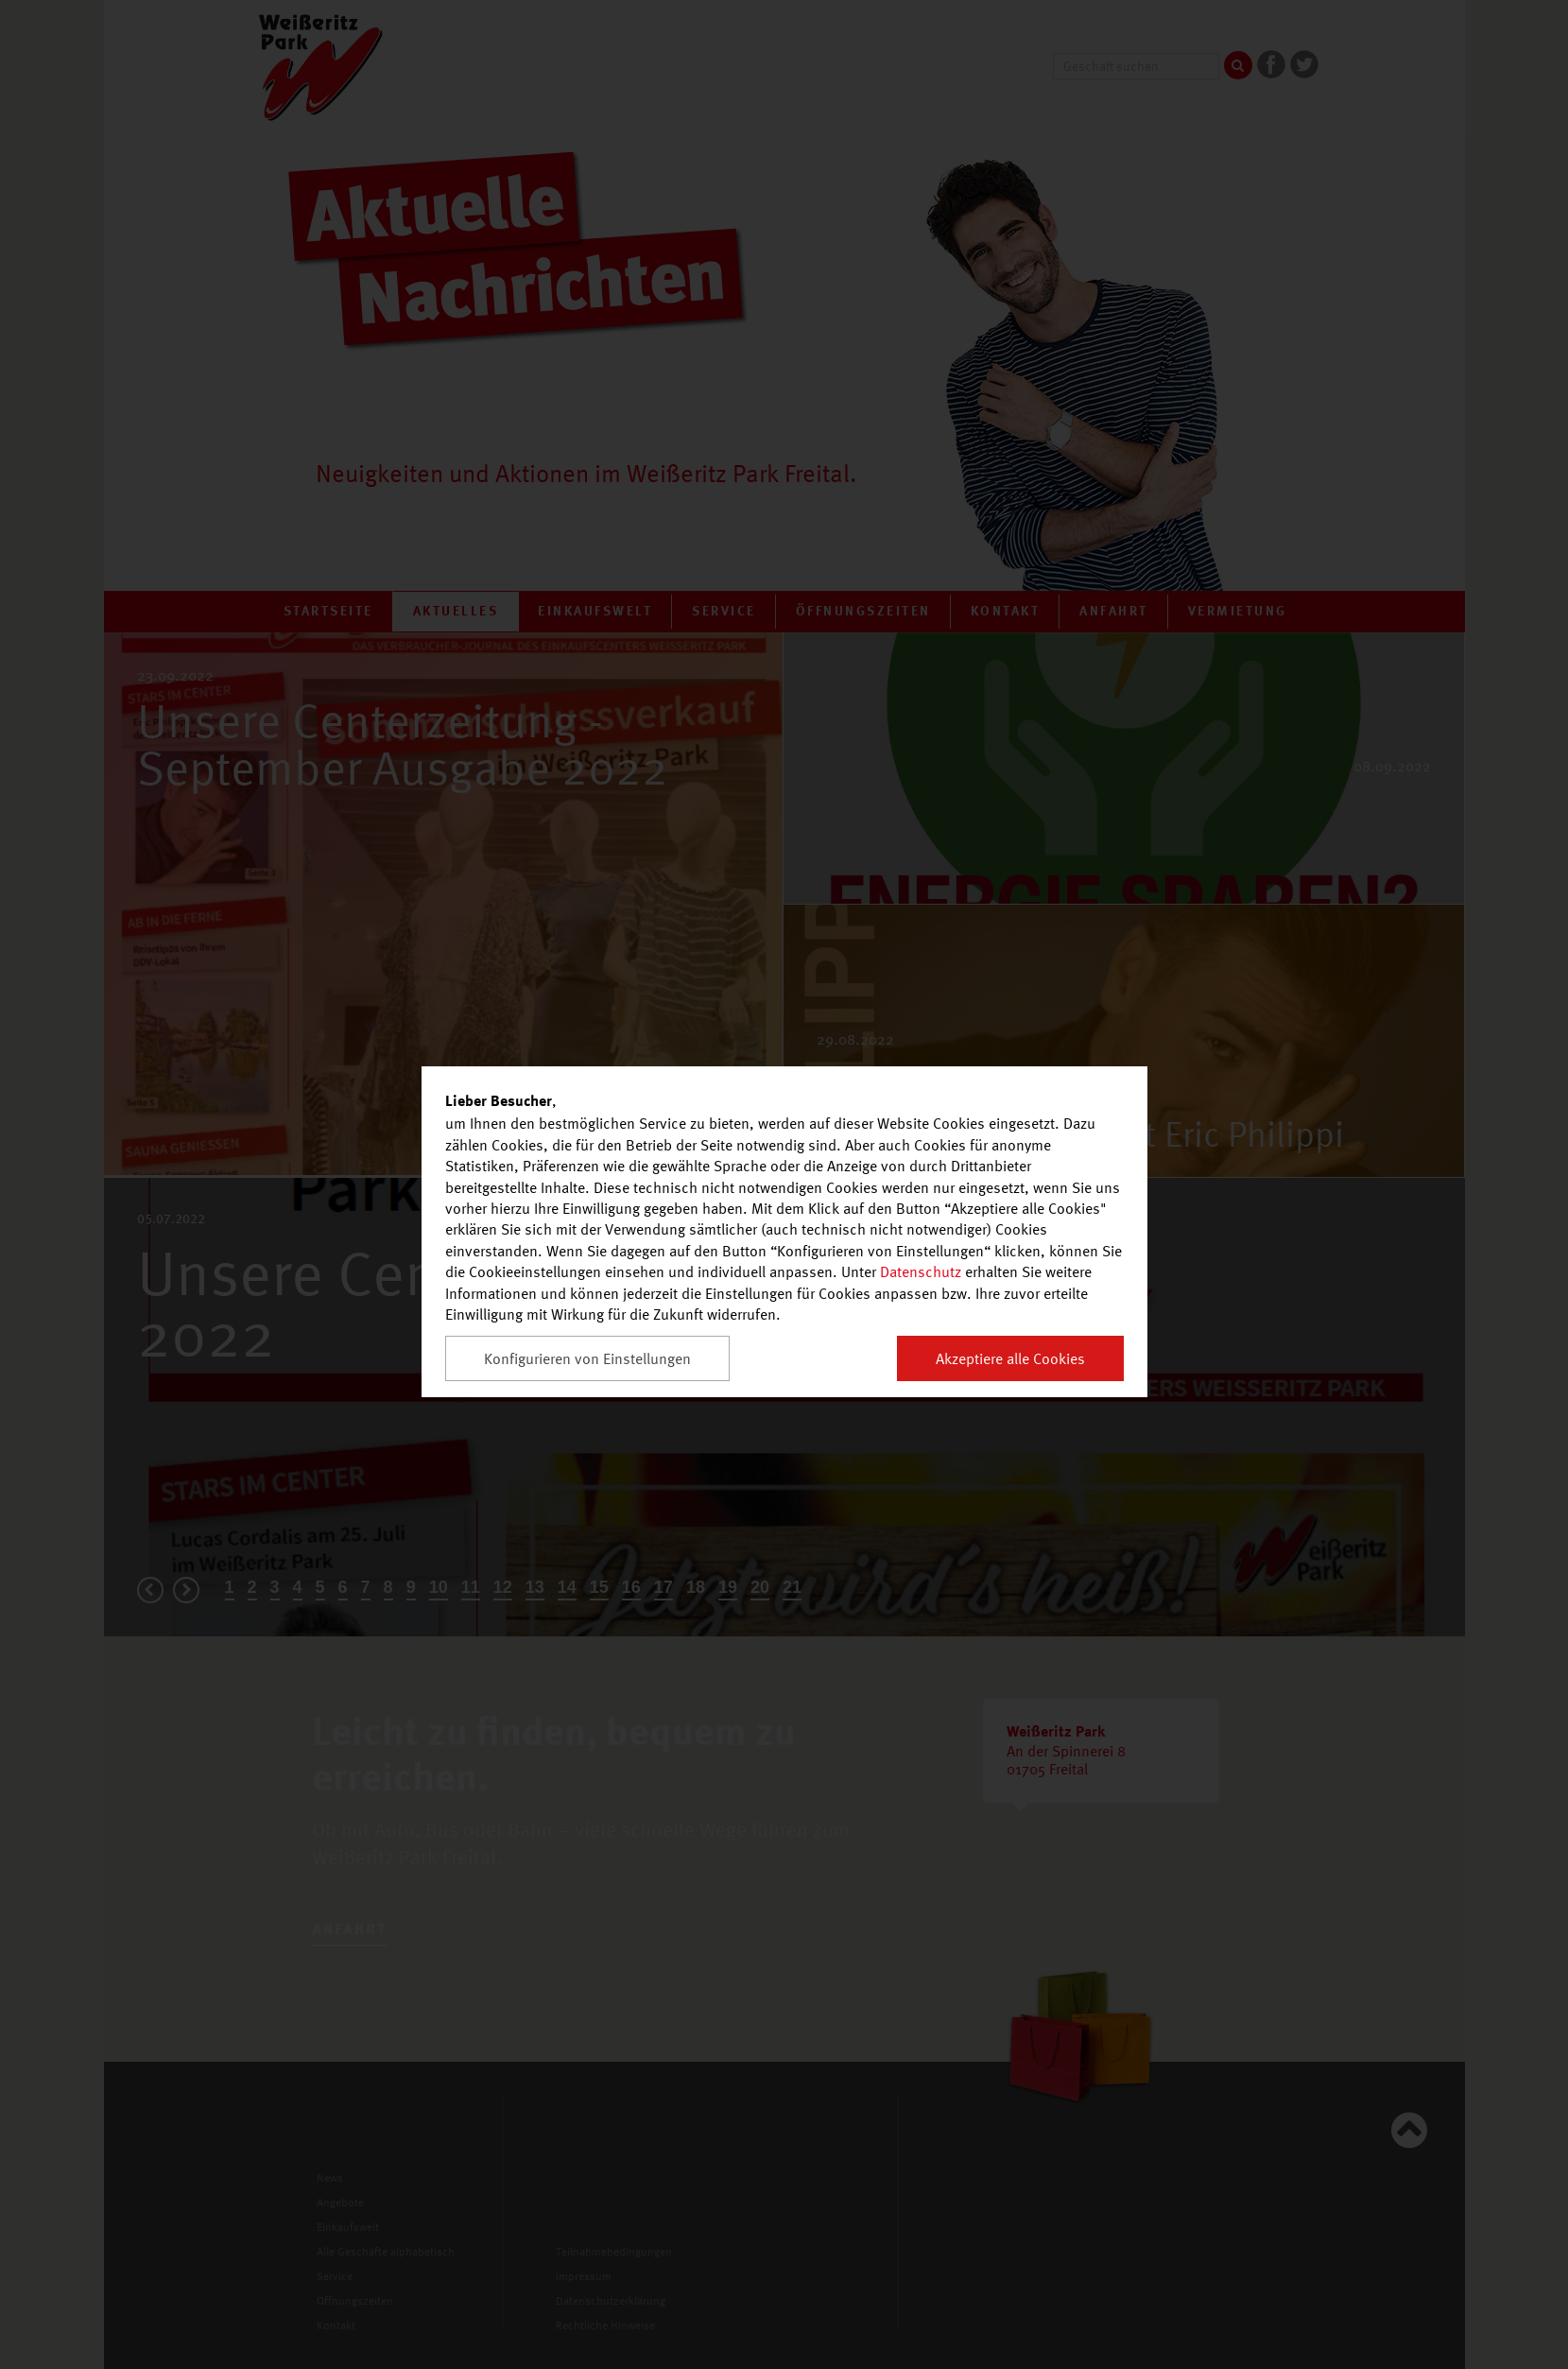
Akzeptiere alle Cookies (1010, 1358)
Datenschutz (920, 1271)
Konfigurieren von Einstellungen (587, 1358)
